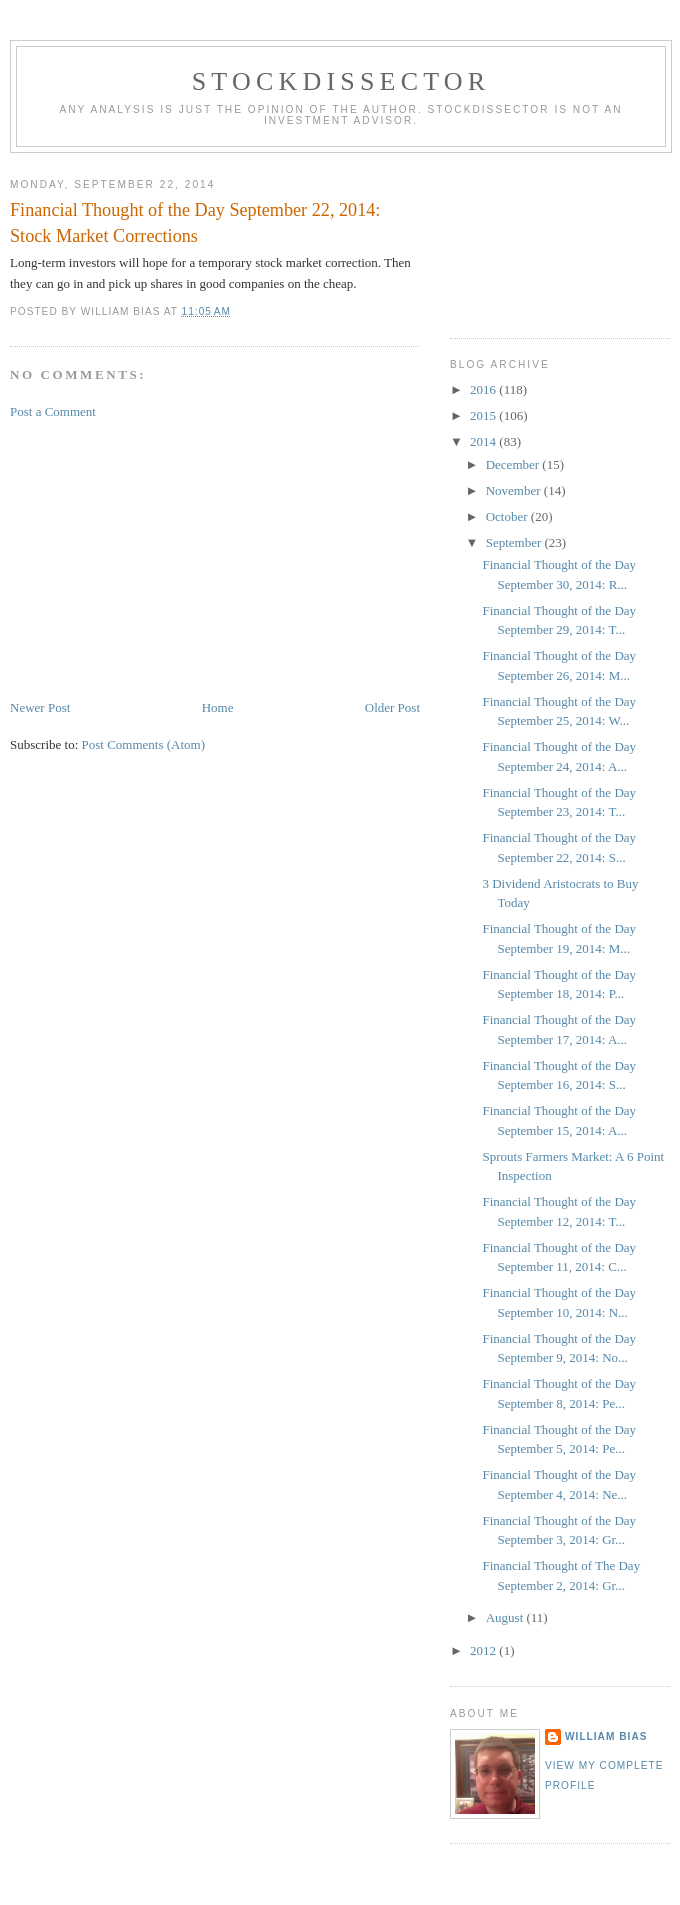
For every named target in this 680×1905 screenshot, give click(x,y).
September (515, 542)
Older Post (392, 707)
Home (218, 707)
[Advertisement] (160, 558)
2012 (484, 1650)
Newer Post (40, 707)
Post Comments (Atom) (144, 744)
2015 (484, 415)
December (514, 464)
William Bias (606, 1736)
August (506, 1617)
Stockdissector (341, 81)
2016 (484, 389)
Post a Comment (53, 411)
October (508, 516)
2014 (484, 441)
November (515, 490)
